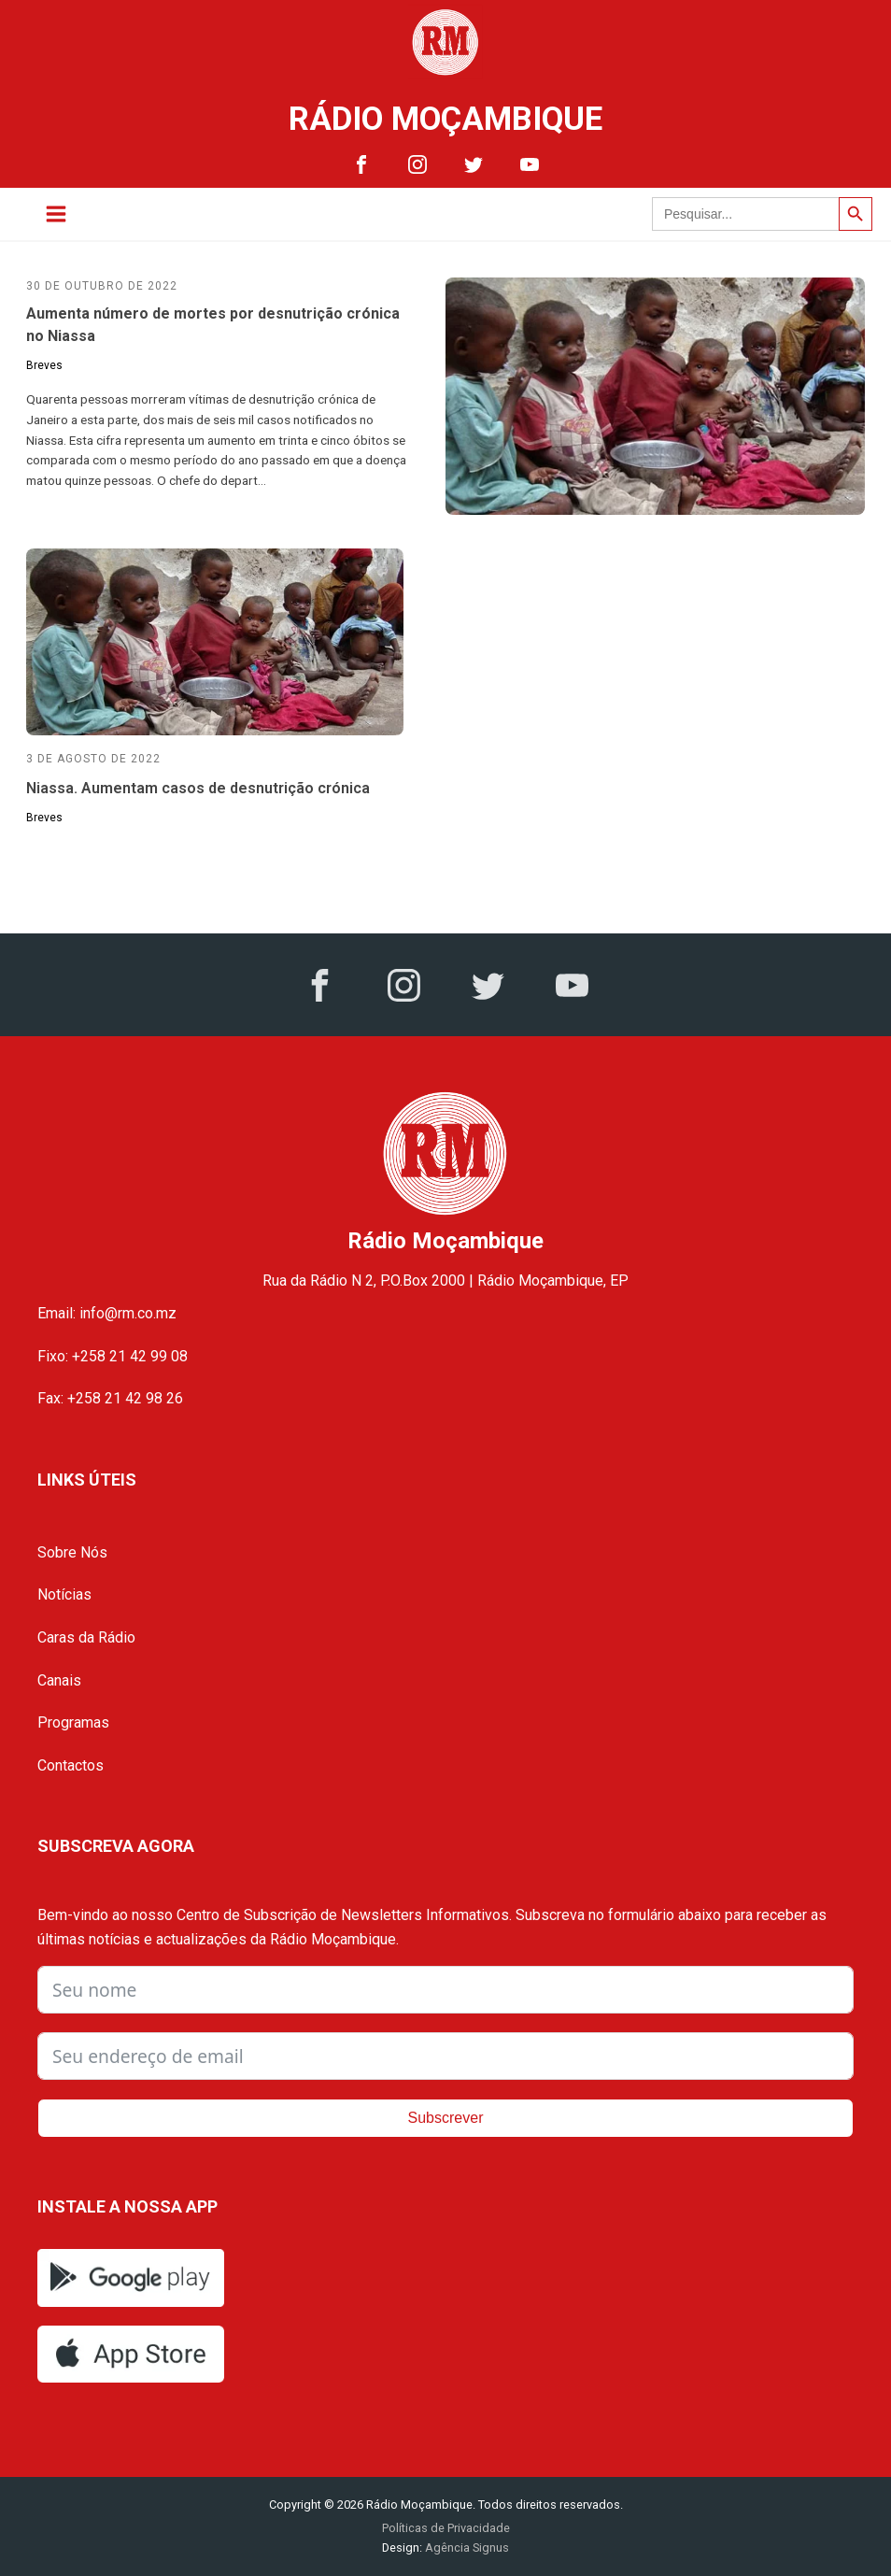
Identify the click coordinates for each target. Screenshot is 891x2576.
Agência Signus (465, 2547)
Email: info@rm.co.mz (107, 1313)
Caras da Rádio (86, 1637)
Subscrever (446, 2118)
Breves (44, 365)
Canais (59, 1680)
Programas (73, 1722)
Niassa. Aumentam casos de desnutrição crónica (198, 788)
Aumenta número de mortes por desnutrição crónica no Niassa (213, 325)
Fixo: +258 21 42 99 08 (112, 1356)
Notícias (64, 1594)
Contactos (70, 1765)
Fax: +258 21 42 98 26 (110, 1398)
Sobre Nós (72, 1552)
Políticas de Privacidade (446, 2528)
